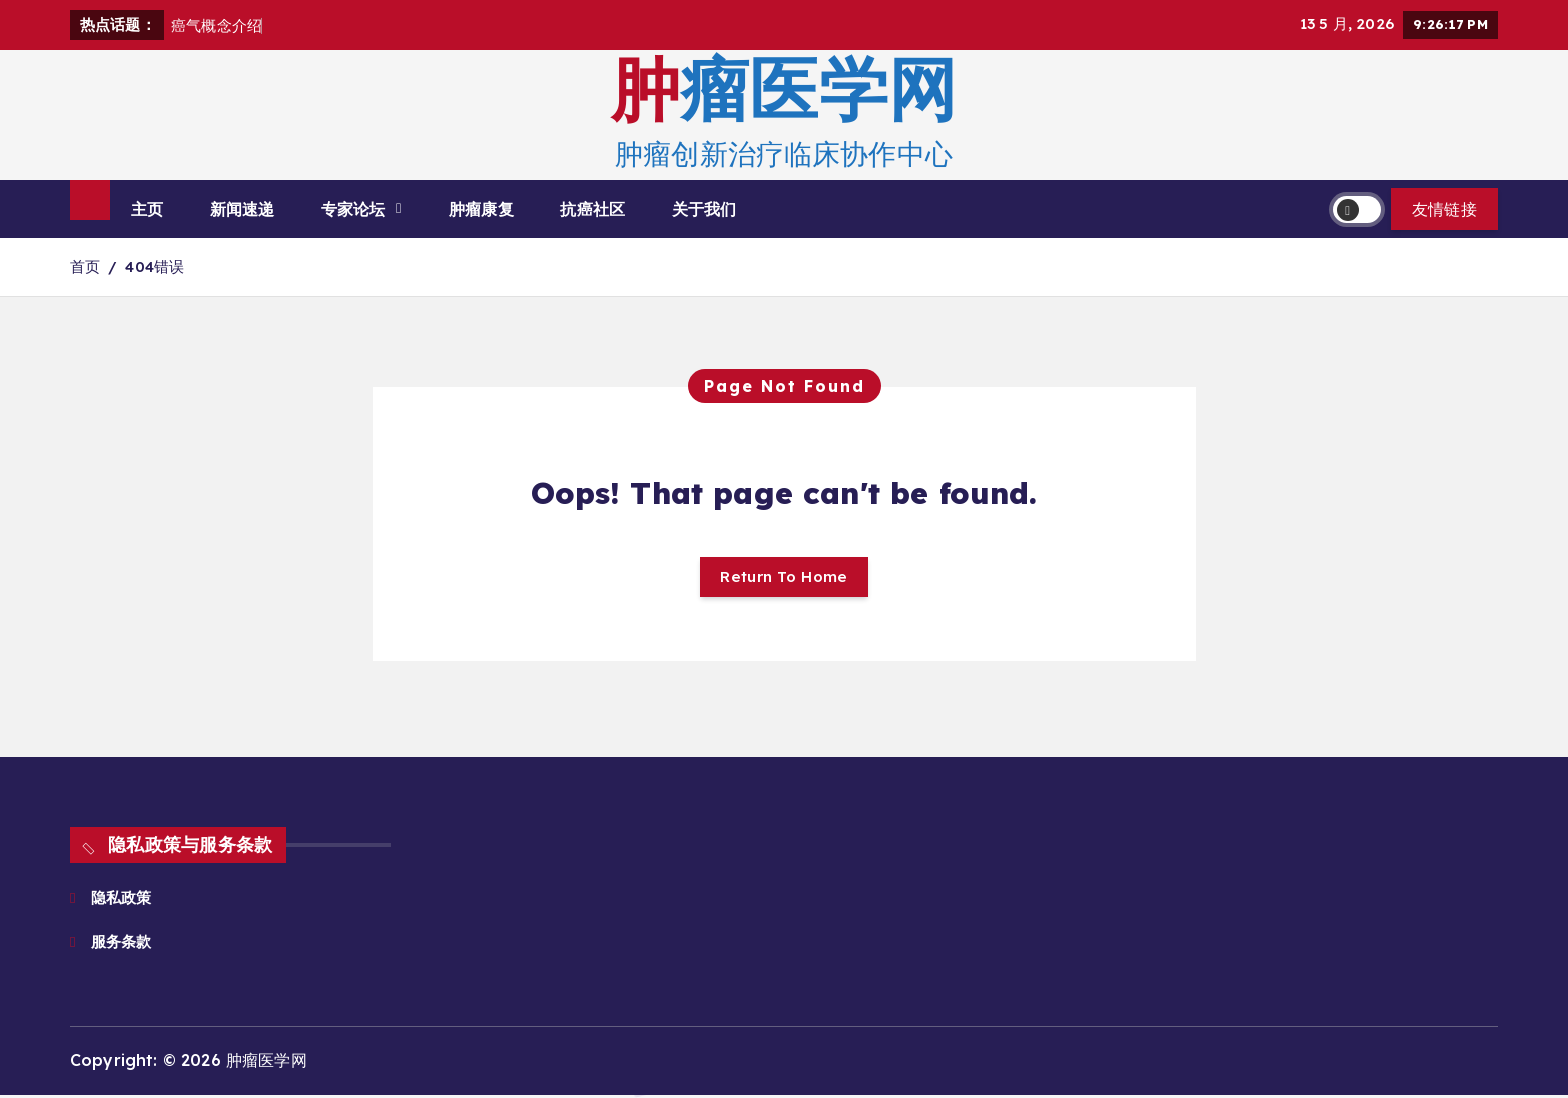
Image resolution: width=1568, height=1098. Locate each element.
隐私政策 (123, 900)
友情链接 (1444, 209)
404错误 (155, 266)
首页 (85, 266)
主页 (147, 209)
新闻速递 (242, 209)
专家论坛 (353, 209)
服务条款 (126, 944)
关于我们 (704, 209)
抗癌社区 (592, 209)
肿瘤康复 (481, 209)
